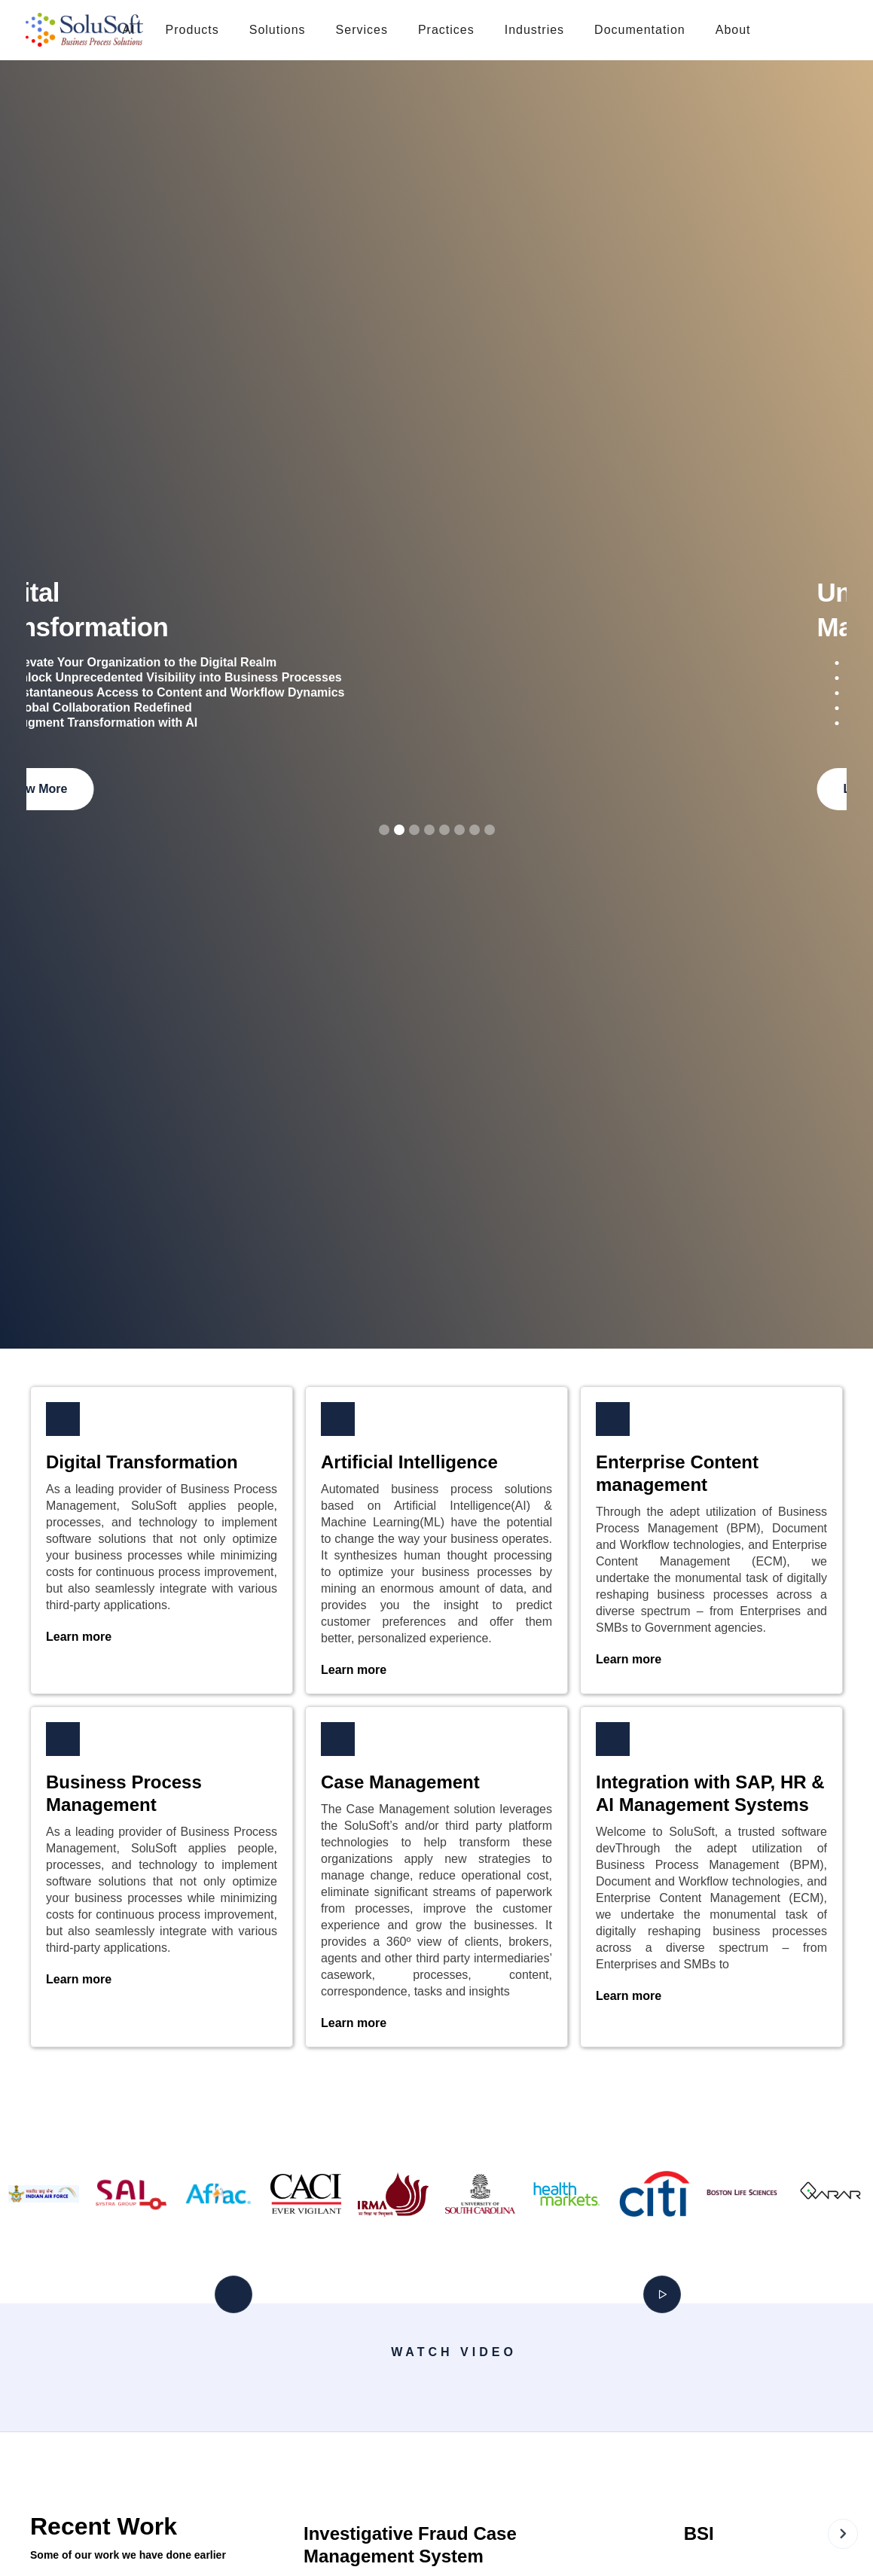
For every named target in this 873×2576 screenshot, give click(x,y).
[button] (192, 29)
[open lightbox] (244, 2386)
